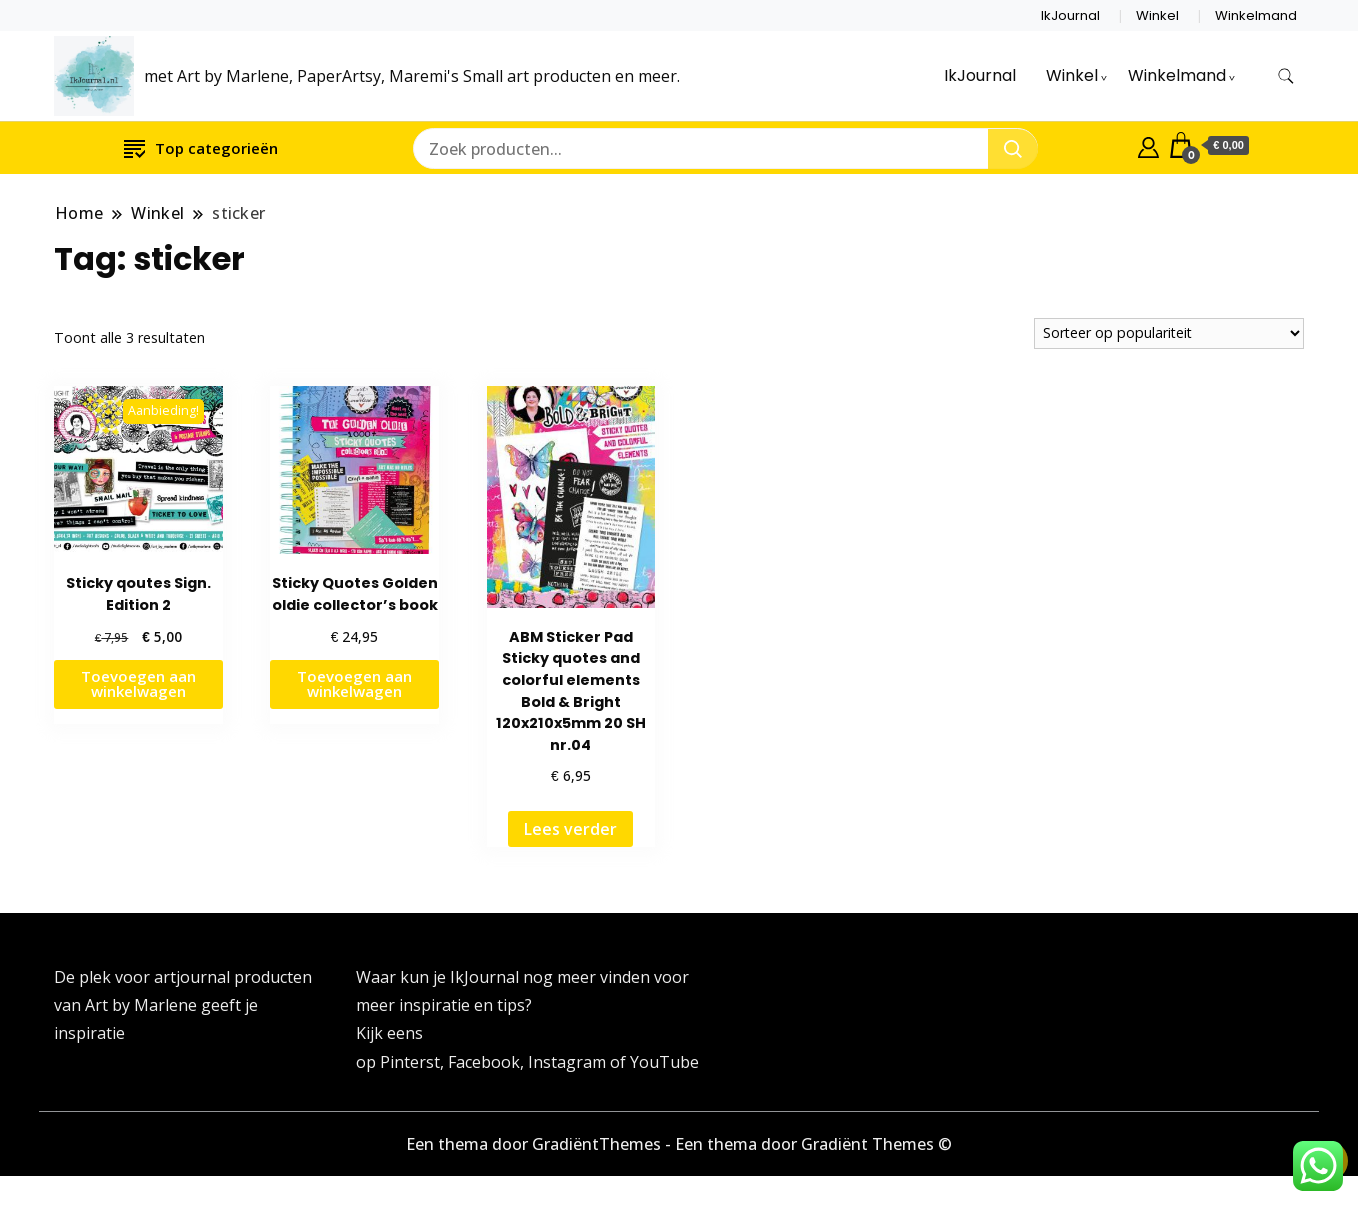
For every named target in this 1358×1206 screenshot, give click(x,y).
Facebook (484, 1062)
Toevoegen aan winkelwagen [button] (138, 683)
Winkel (1157, 15)
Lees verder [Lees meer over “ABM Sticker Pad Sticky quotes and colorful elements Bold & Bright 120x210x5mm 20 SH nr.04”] (570, 829)
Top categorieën (201, 147)
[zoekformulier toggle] (1286, 76)
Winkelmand (1256, 15)
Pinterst (410, 1062)
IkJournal (1070, 15)
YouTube (664, 1062)
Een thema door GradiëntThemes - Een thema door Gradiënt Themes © (679, 1144)
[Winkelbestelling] (1169, 333)
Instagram (569, 1062)
